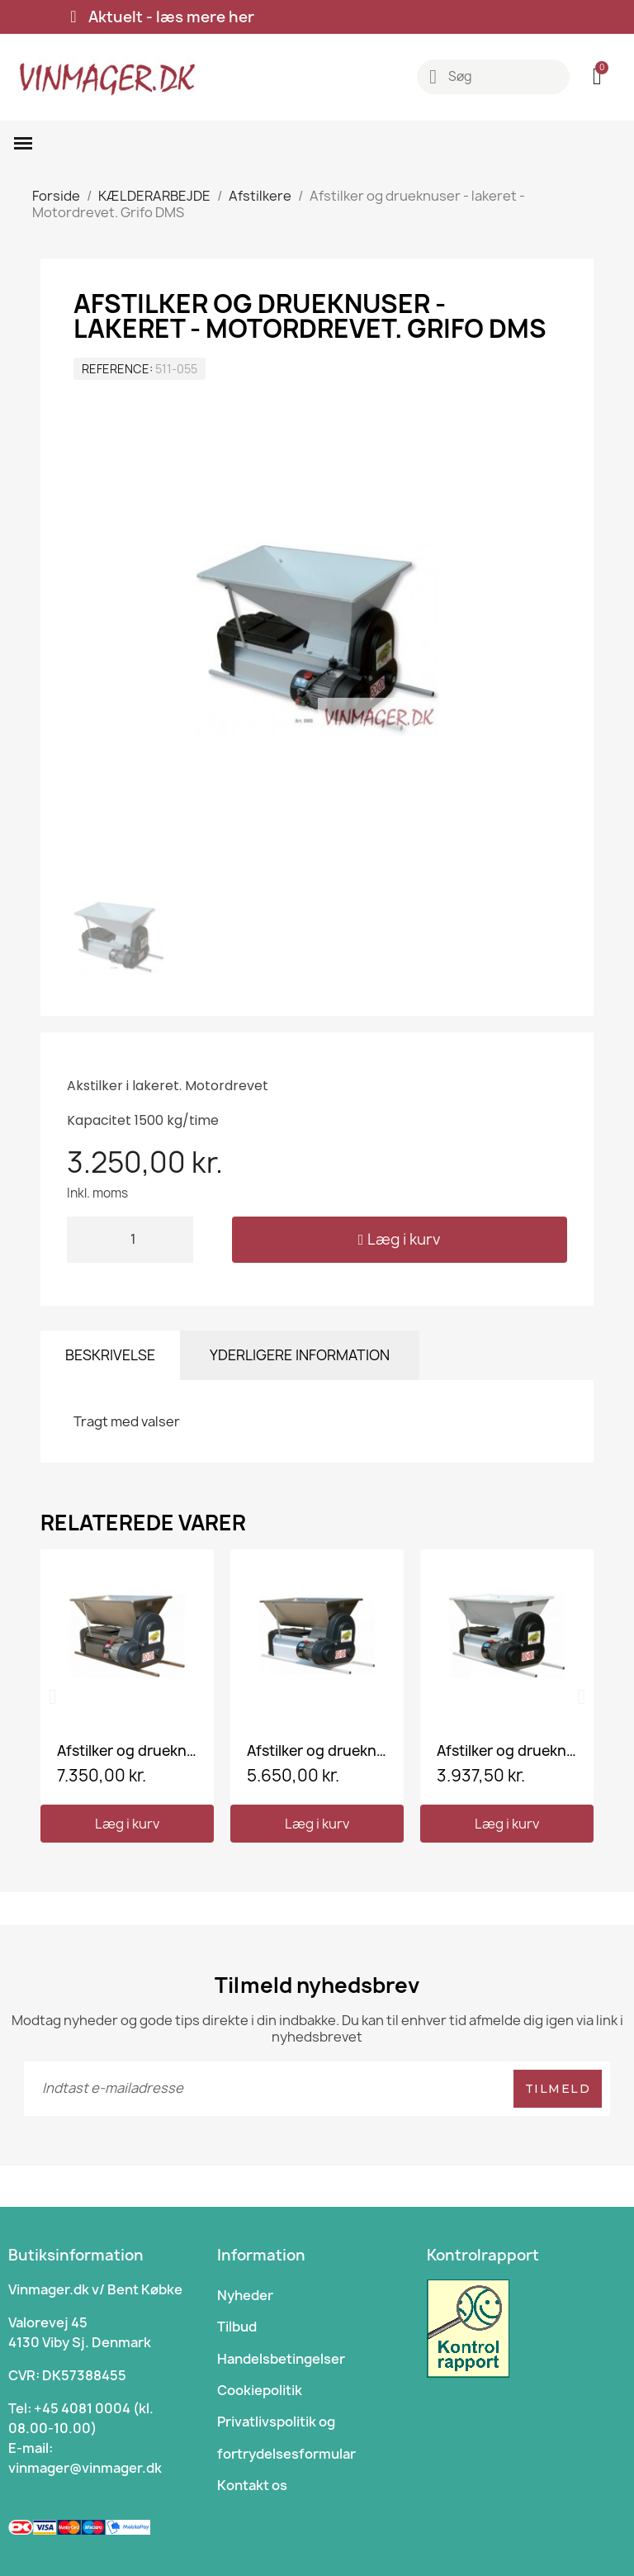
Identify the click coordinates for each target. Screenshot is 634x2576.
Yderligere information (300, 1354)
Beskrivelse (110, 1354)
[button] (399, 1240)
